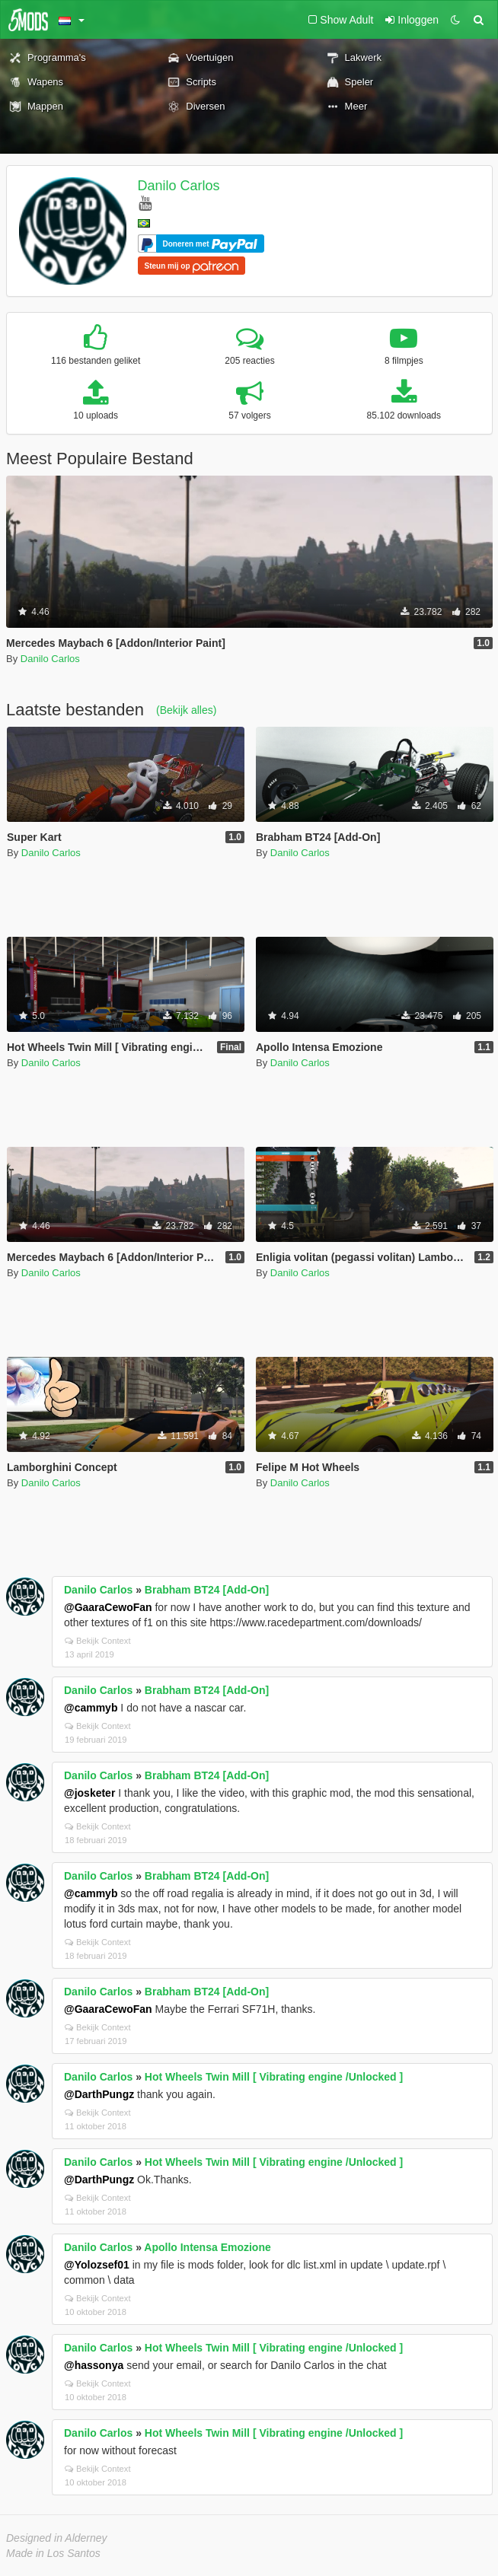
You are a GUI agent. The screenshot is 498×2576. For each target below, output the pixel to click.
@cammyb (90, 1708)
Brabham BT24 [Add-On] (207, 1590)
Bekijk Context (98, 1640)
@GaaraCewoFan (108, 1607)
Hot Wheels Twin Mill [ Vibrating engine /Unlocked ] (274, 2077)
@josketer (89, 1793)
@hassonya (93, 2365)
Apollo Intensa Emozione (207, 2247)
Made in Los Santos (53, 2553)
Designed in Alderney (56, 2538)
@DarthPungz (99, 2094)
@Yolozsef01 (96, 2265)
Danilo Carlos (179, 185)
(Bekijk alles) (186, 710)
